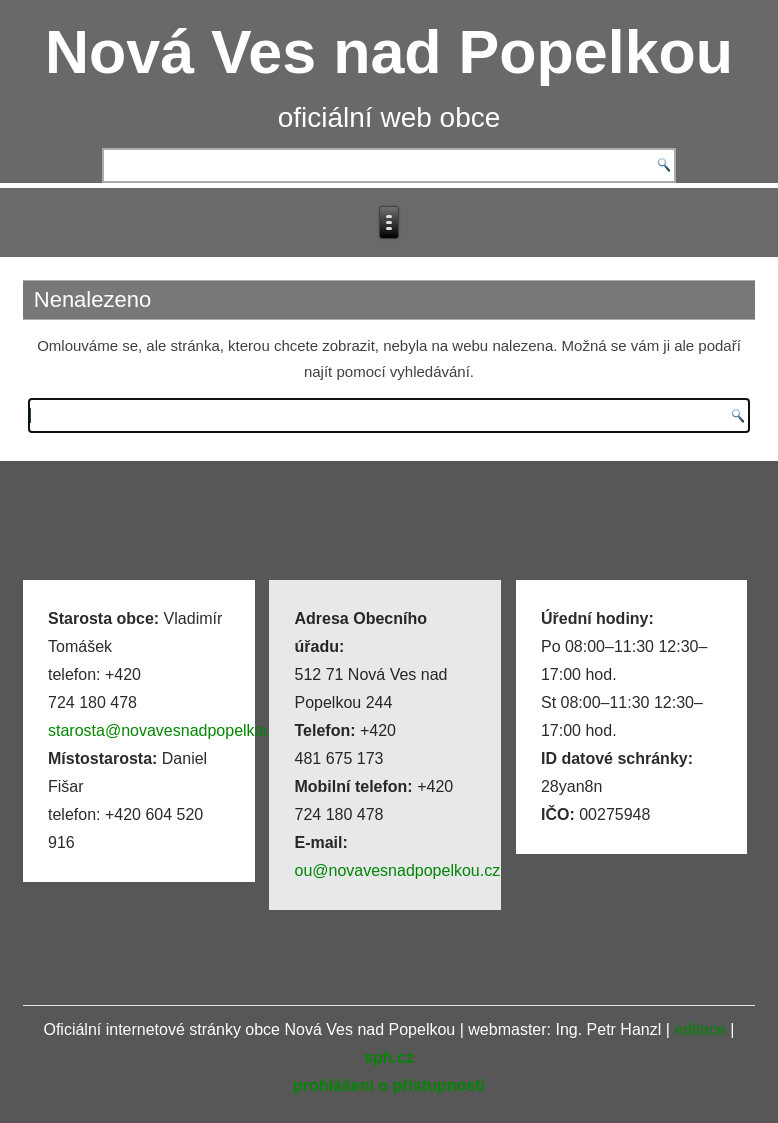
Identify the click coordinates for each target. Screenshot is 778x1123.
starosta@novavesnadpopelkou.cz (170, 730)
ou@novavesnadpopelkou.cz (397, 870)
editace (700, 1029)
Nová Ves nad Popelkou (389, 52)
